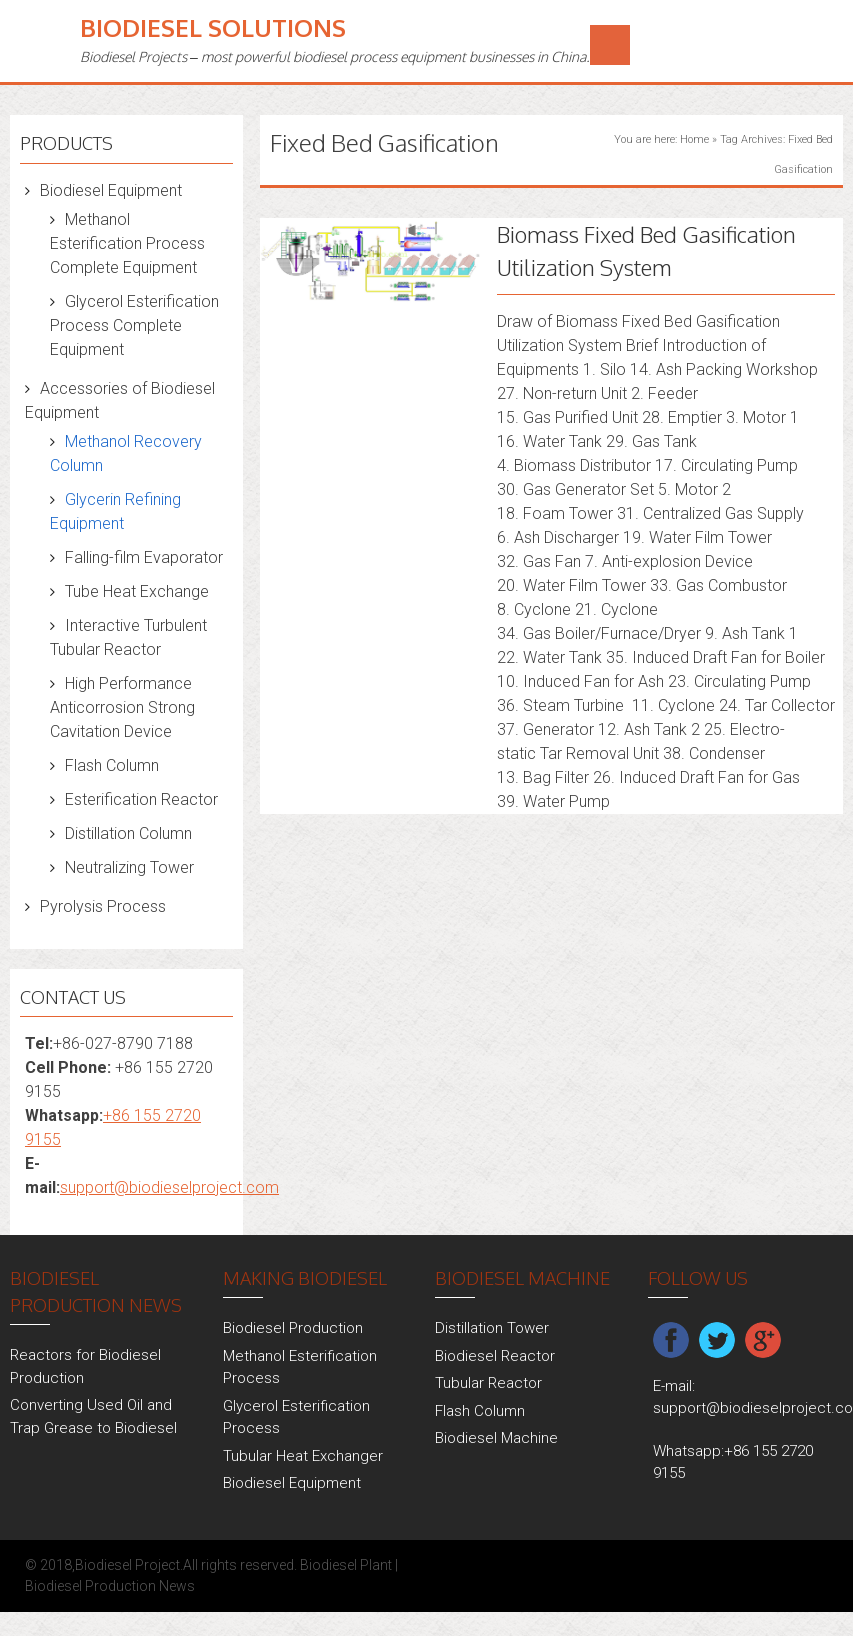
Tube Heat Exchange (137, 591)
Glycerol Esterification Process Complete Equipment (134, 325)
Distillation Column (128, 833)
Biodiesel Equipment (111, 190)
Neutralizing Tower (129, 867)
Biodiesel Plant (346, 1565)
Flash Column (112, 765)
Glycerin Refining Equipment (115, 511)
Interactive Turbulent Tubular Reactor (128, 637)
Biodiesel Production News (110, 1586)
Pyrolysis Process (103, 906)
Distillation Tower (492, 1328)
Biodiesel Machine (496, 1438)
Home (694, 139)
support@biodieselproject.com (169, 1187)
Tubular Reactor (488, 1383)
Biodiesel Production (293, 1328)
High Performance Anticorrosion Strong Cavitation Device (122, 707)
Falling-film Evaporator (144, 557)
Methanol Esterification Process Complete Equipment (127, 243)
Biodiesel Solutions (213, 27)
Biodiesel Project (127, 1565)
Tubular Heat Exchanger (303, 1456)
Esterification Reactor (141, 799)
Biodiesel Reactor (495, 1356)
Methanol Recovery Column (126, 453)
